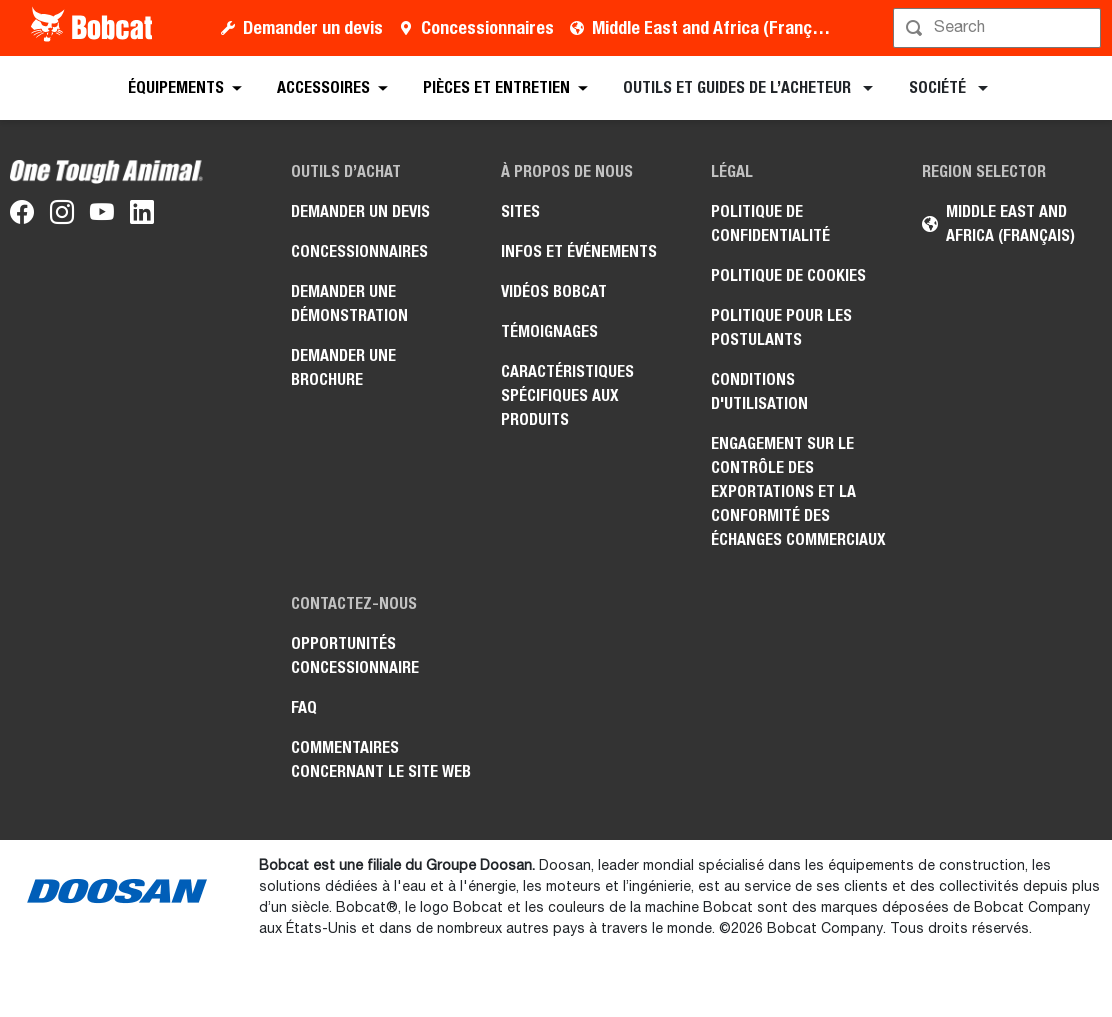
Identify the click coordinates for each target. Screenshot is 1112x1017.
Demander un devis (313, 27)
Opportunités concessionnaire (355, 655)
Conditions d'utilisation (759, 391)
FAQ (304, 707)
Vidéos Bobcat (554, 291)
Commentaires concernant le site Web (381, 759)
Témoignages (549, 331)
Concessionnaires (487, 27)
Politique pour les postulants (781, 327)
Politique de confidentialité (770, 223)
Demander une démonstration (349, 303)
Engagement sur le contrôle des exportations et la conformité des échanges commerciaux (798, 491)
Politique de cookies (788, 275)
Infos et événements (579, 251)
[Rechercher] (999, 28)
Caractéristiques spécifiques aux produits (567, 395)
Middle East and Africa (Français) (715, 27)
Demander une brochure (343, 367)
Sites (520, 211)
